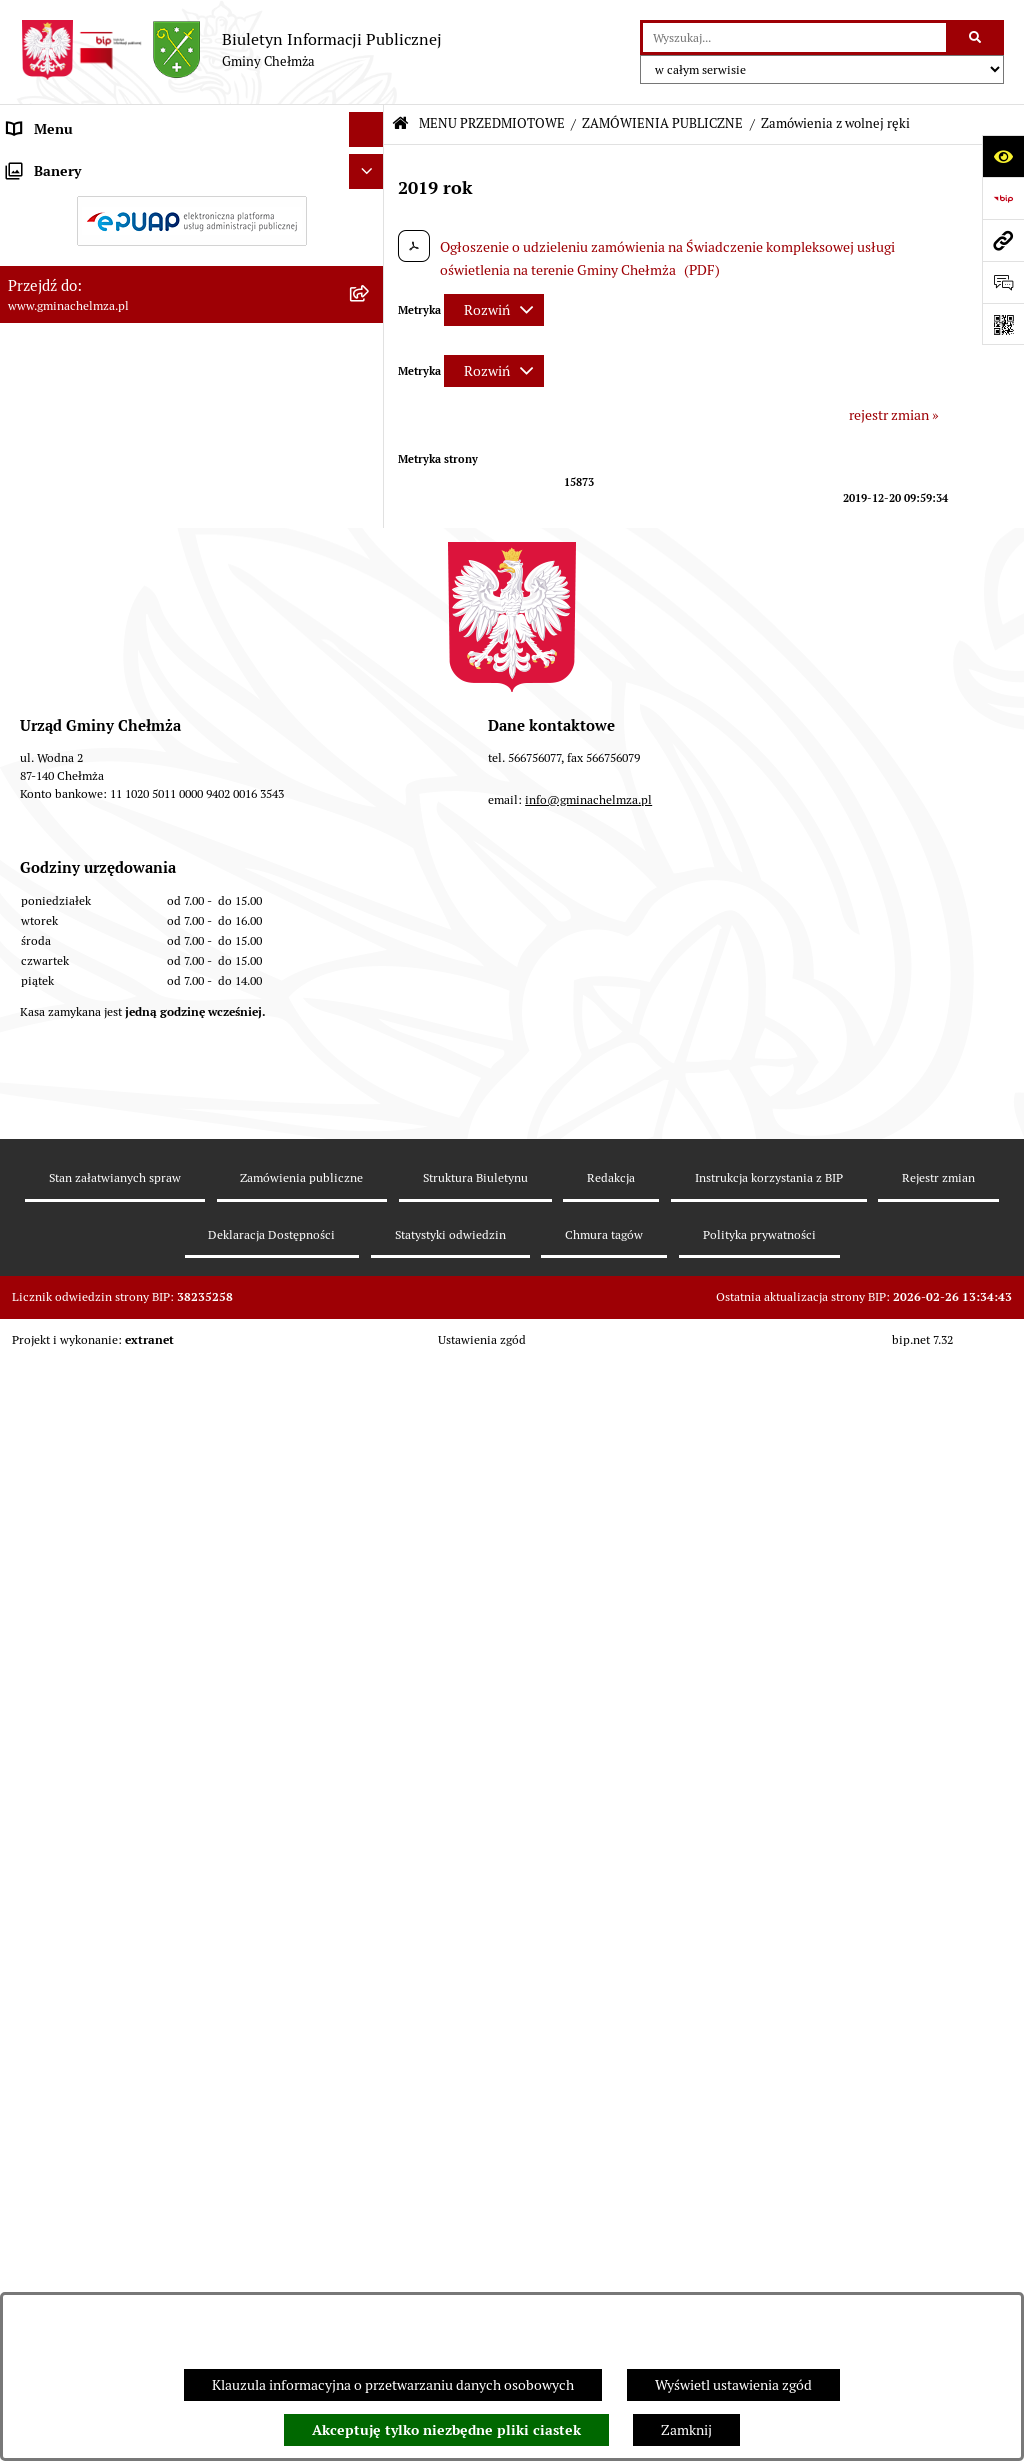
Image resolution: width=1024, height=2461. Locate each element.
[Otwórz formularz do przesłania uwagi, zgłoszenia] (1003, 282)
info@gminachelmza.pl (588, 2026)
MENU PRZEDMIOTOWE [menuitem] (83, 164)
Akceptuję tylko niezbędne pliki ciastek (446, 2430)
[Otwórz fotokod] (1003, 324)
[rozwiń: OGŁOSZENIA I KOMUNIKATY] (369, 211)
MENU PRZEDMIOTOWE (492, 123)
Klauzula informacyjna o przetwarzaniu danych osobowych (393, 2385)
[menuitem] (192, 212)
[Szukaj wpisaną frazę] (976, 37)
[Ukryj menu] (366, 129)
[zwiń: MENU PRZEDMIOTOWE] (369, 164)
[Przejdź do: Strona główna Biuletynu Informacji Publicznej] (400, 124)
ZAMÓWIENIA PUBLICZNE (662, 123)
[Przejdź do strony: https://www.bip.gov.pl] (1003, 198)
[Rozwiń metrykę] (494, 310)
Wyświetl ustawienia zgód (733, 2385)
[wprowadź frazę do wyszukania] (794, 37)
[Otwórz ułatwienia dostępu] (1003, 156)
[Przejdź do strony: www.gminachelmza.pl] (1003, 240)
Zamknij (686, 2430)
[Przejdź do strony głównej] (231, 50)
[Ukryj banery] (366, 1603)
